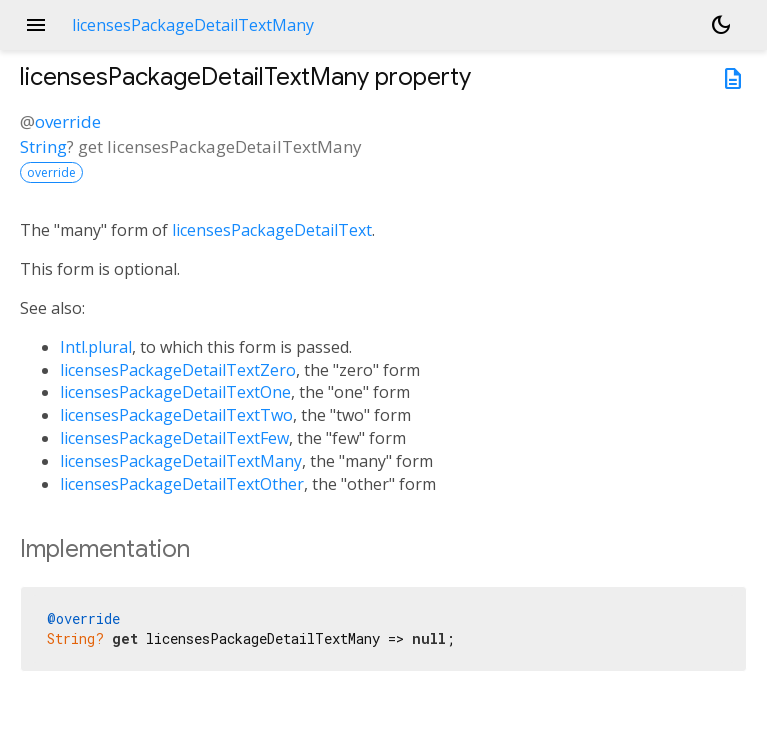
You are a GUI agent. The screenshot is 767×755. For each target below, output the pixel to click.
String (43, 146)
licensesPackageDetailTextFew (174, 438)
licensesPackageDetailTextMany (181, 461)
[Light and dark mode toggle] (721, 25)
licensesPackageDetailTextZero (178, 370)
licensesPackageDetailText (272, 230)
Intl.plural (96, 347)
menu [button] (36, 25)
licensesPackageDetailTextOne (175, 392)
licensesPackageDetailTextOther (182, 484)
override (68, 121)
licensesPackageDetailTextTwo (176, 415)
